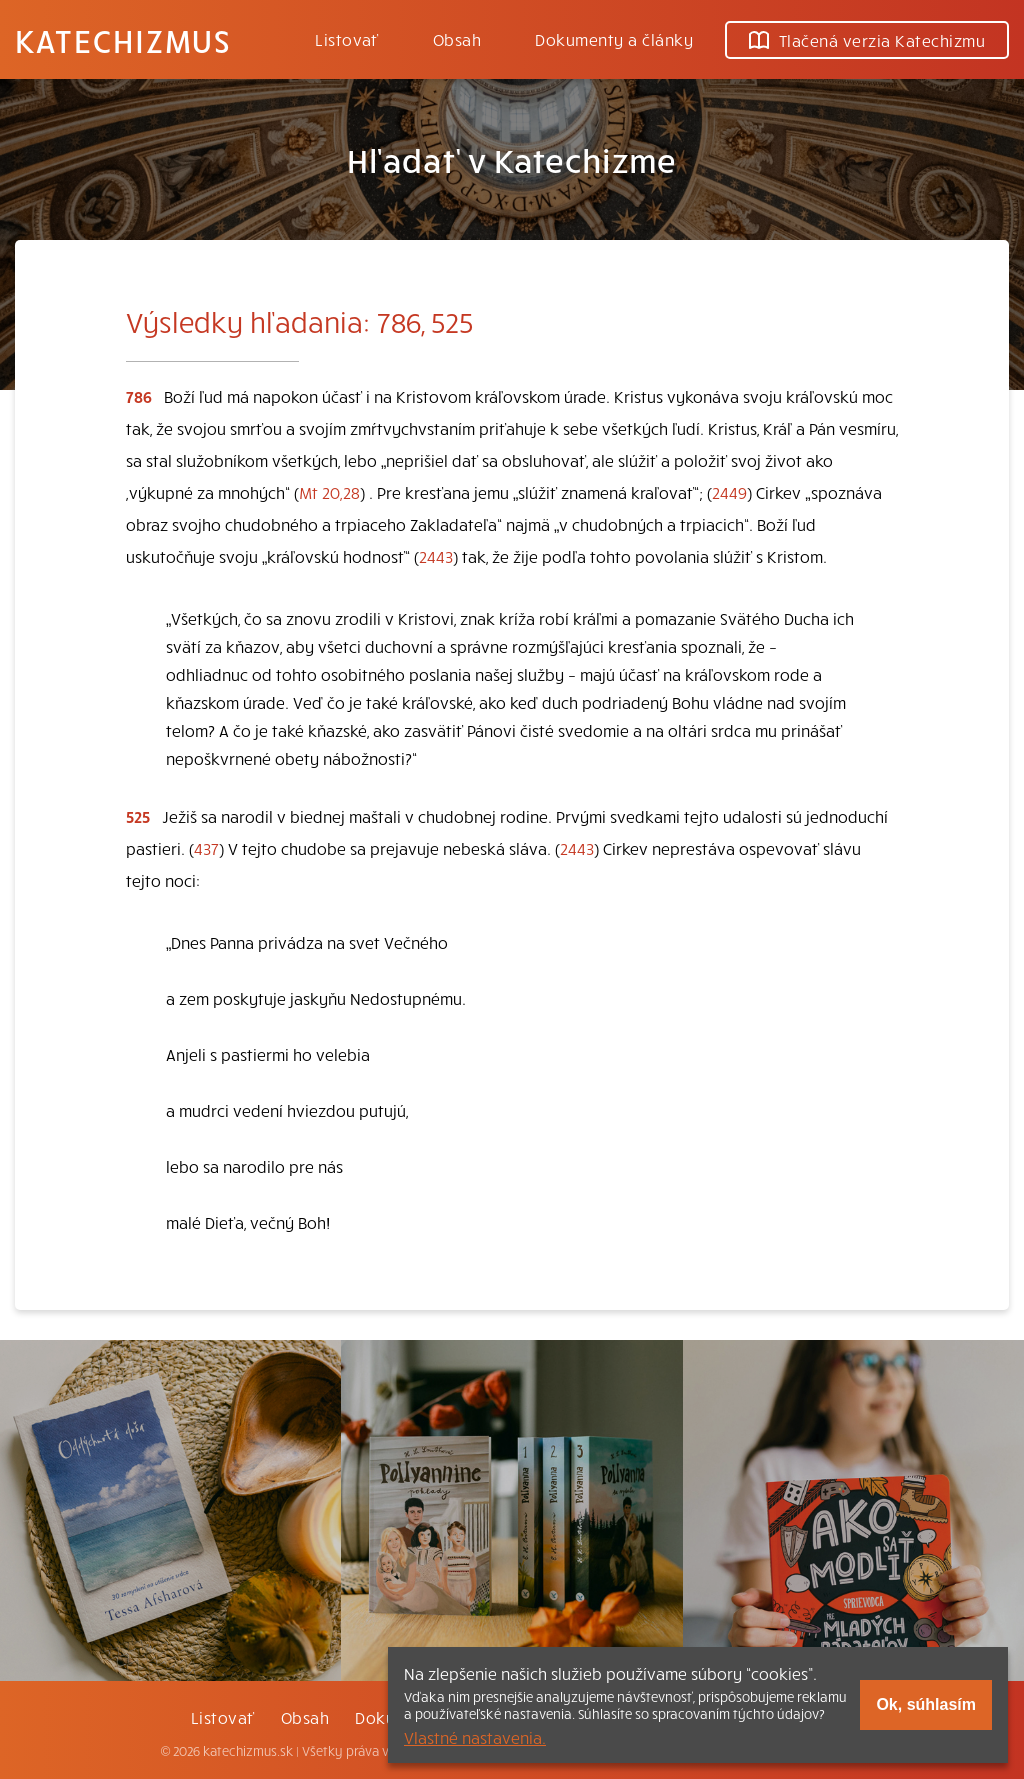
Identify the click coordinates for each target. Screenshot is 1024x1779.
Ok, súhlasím (926, 1704)
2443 (436, 556)
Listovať (347, 39)
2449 (729, 492)
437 (206, 848)
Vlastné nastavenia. (475, 1737)
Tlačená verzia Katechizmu (867, 40)
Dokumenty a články (614, 39)
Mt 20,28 (329, 492)
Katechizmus (123, 40)
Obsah (457, 39)
